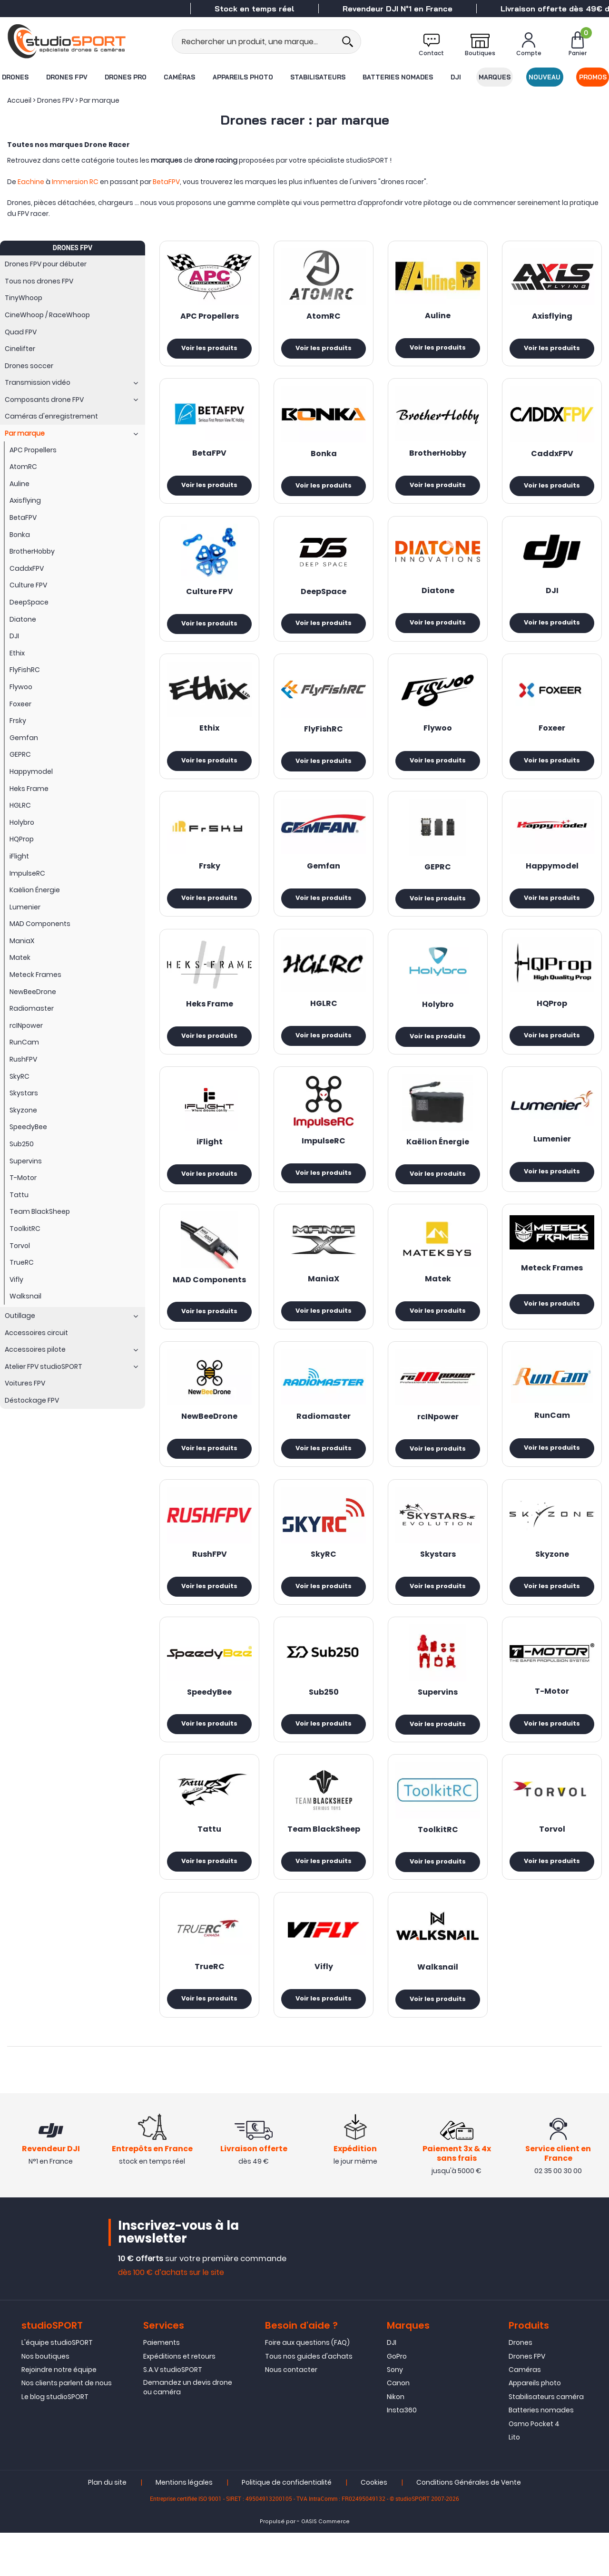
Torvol (552, 1854)
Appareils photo (242, 77)
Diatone (438, 596)
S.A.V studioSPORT (172, 2413)
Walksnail (437, 1994)
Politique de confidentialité (287, 2525)
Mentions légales (184, 2525)
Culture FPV (209, 597)
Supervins (438, 1715)
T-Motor (552, 1714)
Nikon (395, 2440)
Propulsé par (277, 2564)
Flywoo (437, 735)
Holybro (438, 1016)
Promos (593, 77)
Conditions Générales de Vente (468, 2525)
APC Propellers (209, 316)
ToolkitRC (438, 1855)
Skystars (438, 1575)
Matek (438, 1295)
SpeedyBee (209, 1715)
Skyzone (552, 1575)
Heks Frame (209, 1016)
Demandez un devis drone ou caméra (187, 2430)
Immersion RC (75, 181)
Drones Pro (125, 77)
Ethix (209, 735)
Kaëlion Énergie (437, 1156)
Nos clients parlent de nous (66, 2426)
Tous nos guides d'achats (309, 2399)
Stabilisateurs (317, 77)
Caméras (179, 77)
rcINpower (438, 1435)
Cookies (374, 2525)
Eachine (31, 181)
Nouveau (545, 77)
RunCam (552, 1434)
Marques (495, 77)
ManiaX (323, 1295)
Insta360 (402, 2453)
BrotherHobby (437, 456)
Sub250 (324, 1715)
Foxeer (552, 735)
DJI (456, 77)
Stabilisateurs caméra (546, 2440)
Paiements (161, 2386)
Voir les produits (209, 348)
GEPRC (437, 876)
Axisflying (552, 316)
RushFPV (209, 1575)
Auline (438, 316)
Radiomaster (323, 1435)
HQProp (552, 1015)
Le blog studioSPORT (54, 2440)
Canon (398, 2426)
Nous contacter (291, 2413)
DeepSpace (323, 596)
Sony (395, 2413)
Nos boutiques (45, 2399)
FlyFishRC (323, 736)
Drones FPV (66, 77)
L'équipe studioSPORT (57, 2386)
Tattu (209, 1854)
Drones (14, 77)
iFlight (209, 1156)
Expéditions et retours (179, 2399)
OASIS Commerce (325, 2564)
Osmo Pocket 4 (534, 2466)
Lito (514, 2480)
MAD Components (209, 1296)
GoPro (397, 2399)
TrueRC (210, 1994)
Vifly (323, 1994)
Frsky (209, 875)
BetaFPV (166, 181)
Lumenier (552, 1153)
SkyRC (323, 1575)
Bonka (324, 456)
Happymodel (552, 875)
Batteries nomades (398, 77)
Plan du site (107, 2525)
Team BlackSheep (323, 1854)
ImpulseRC (323, 1155)
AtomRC (323, 316)
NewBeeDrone (209, 1435)
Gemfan (323, 875)
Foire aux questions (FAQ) (307, 2386)
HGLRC (323, 1015)
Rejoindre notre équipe (59, 2413)
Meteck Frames (552, 1284)
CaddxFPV (552, 456)
